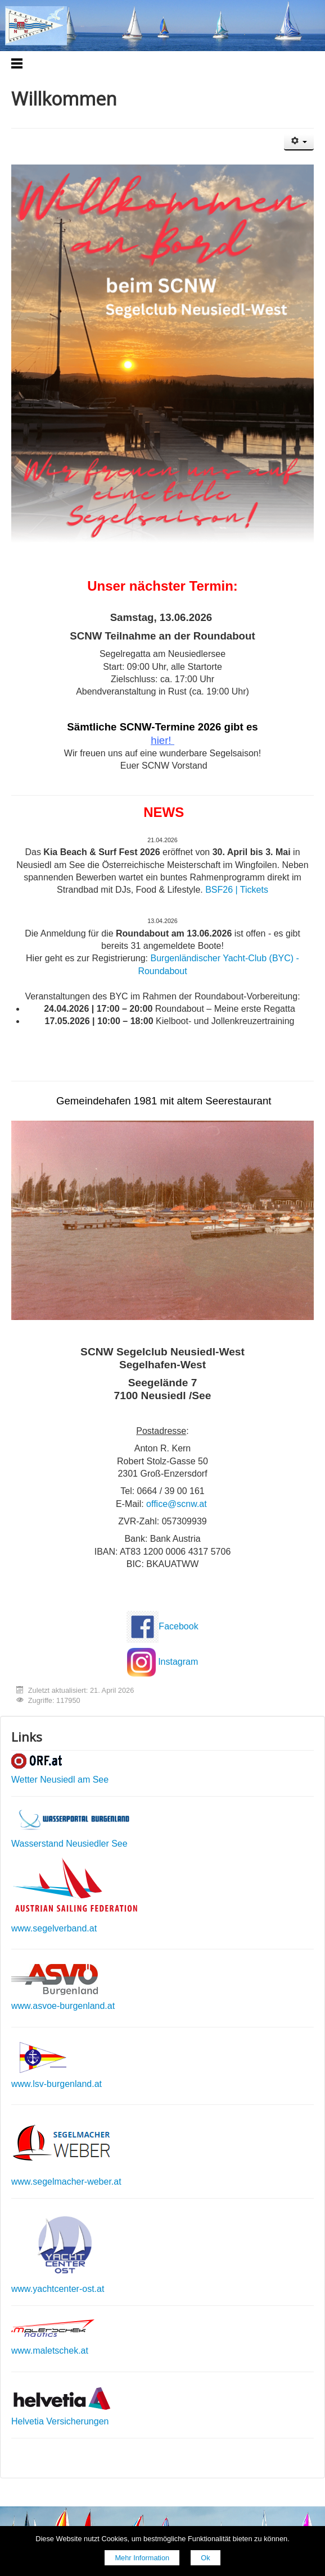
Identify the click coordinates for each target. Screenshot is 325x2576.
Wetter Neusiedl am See (60, 1779)
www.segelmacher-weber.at (66, 2181)
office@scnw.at (176, 1504)
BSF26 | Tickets (236, 889)
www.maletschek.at (49, 2350)
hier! (161, 740)
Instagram (178, 1661)
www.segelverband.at (54, 1928)
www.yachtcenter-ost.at (57, 2289)
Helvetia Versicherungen (60, 2421)
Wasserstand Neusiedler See (69, 1843)
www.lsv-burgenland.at (56, 2084)
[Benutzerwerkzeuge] (299, 142)
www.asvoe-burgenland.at (63, 2006)
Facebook (178, 1626)
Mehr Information (142, 2558)
